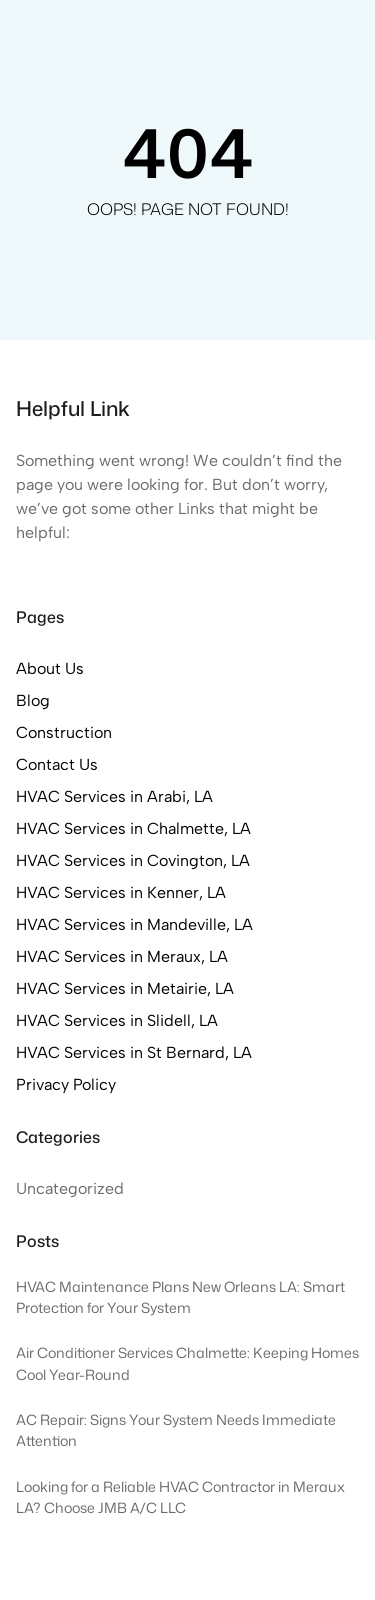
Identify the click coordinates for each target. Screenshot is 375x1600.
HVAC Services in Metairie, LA (125, 988)
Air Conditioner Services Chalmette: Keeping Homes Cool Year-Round (187, 1363)
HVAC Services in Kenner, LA (121, 892)
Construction (64, 732)
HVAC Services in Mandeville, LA (134, 924)
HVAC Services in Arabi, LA (114, 796)
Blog (33, 700)
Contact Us (57, 764)
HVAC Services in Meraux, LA (122, 956)
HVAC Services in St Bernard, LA (134, 1052)
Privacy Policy (66, 1084)
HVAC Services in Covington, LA (133, 860)
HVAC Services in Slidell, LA (117, 1020)
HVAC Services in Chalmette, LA (133, 828)
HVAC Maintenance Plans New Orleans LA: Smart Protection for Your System (180, 1297)
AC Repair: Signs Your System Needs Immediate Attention (176, 1430)
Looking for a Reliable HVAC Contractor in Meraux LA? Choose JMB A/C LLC (180, 1497)
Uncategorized (70, 1188)
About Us (50, 668)
